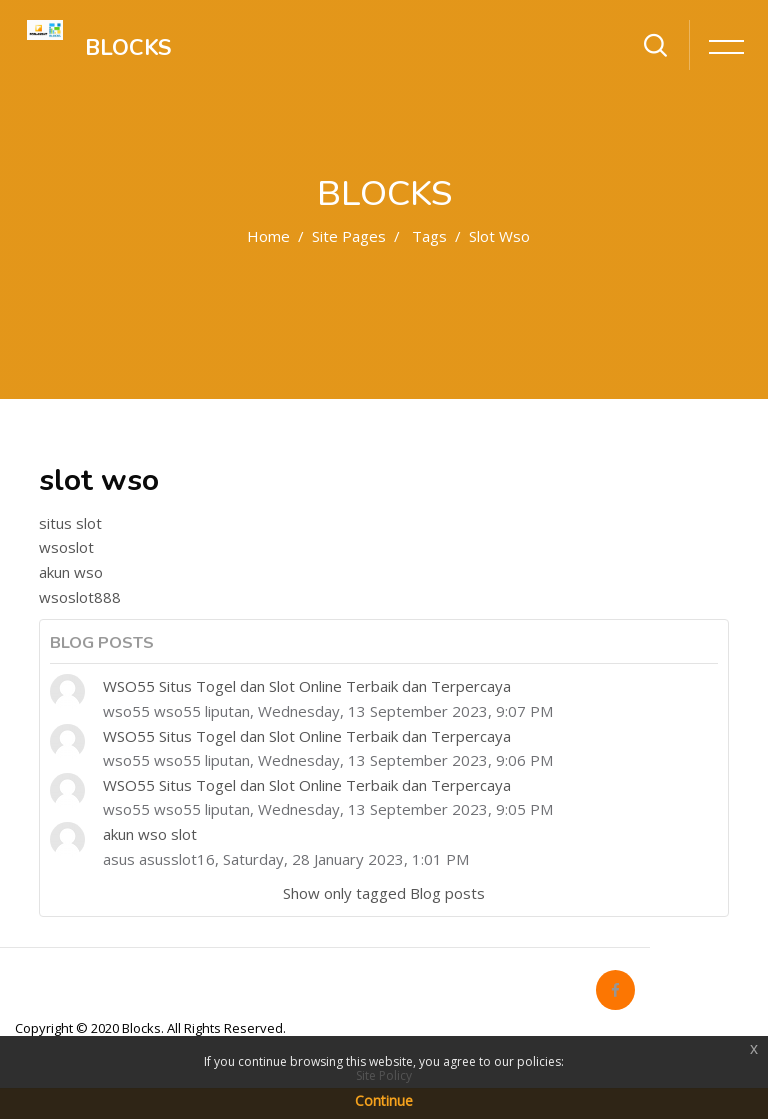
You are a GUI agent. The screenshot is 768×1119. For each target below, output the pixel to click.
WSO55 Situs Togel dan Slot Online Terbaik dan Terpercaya (307, 686)
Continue (384, 1100)
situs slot (70, 523)
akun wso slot (150, 834)
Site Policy (384, 1075)
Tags (429, 236)
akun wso (71, 572)
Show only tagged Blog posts (384, 893)
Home (268, 236)
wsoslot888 (80, 597)
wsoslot (66, 547)
